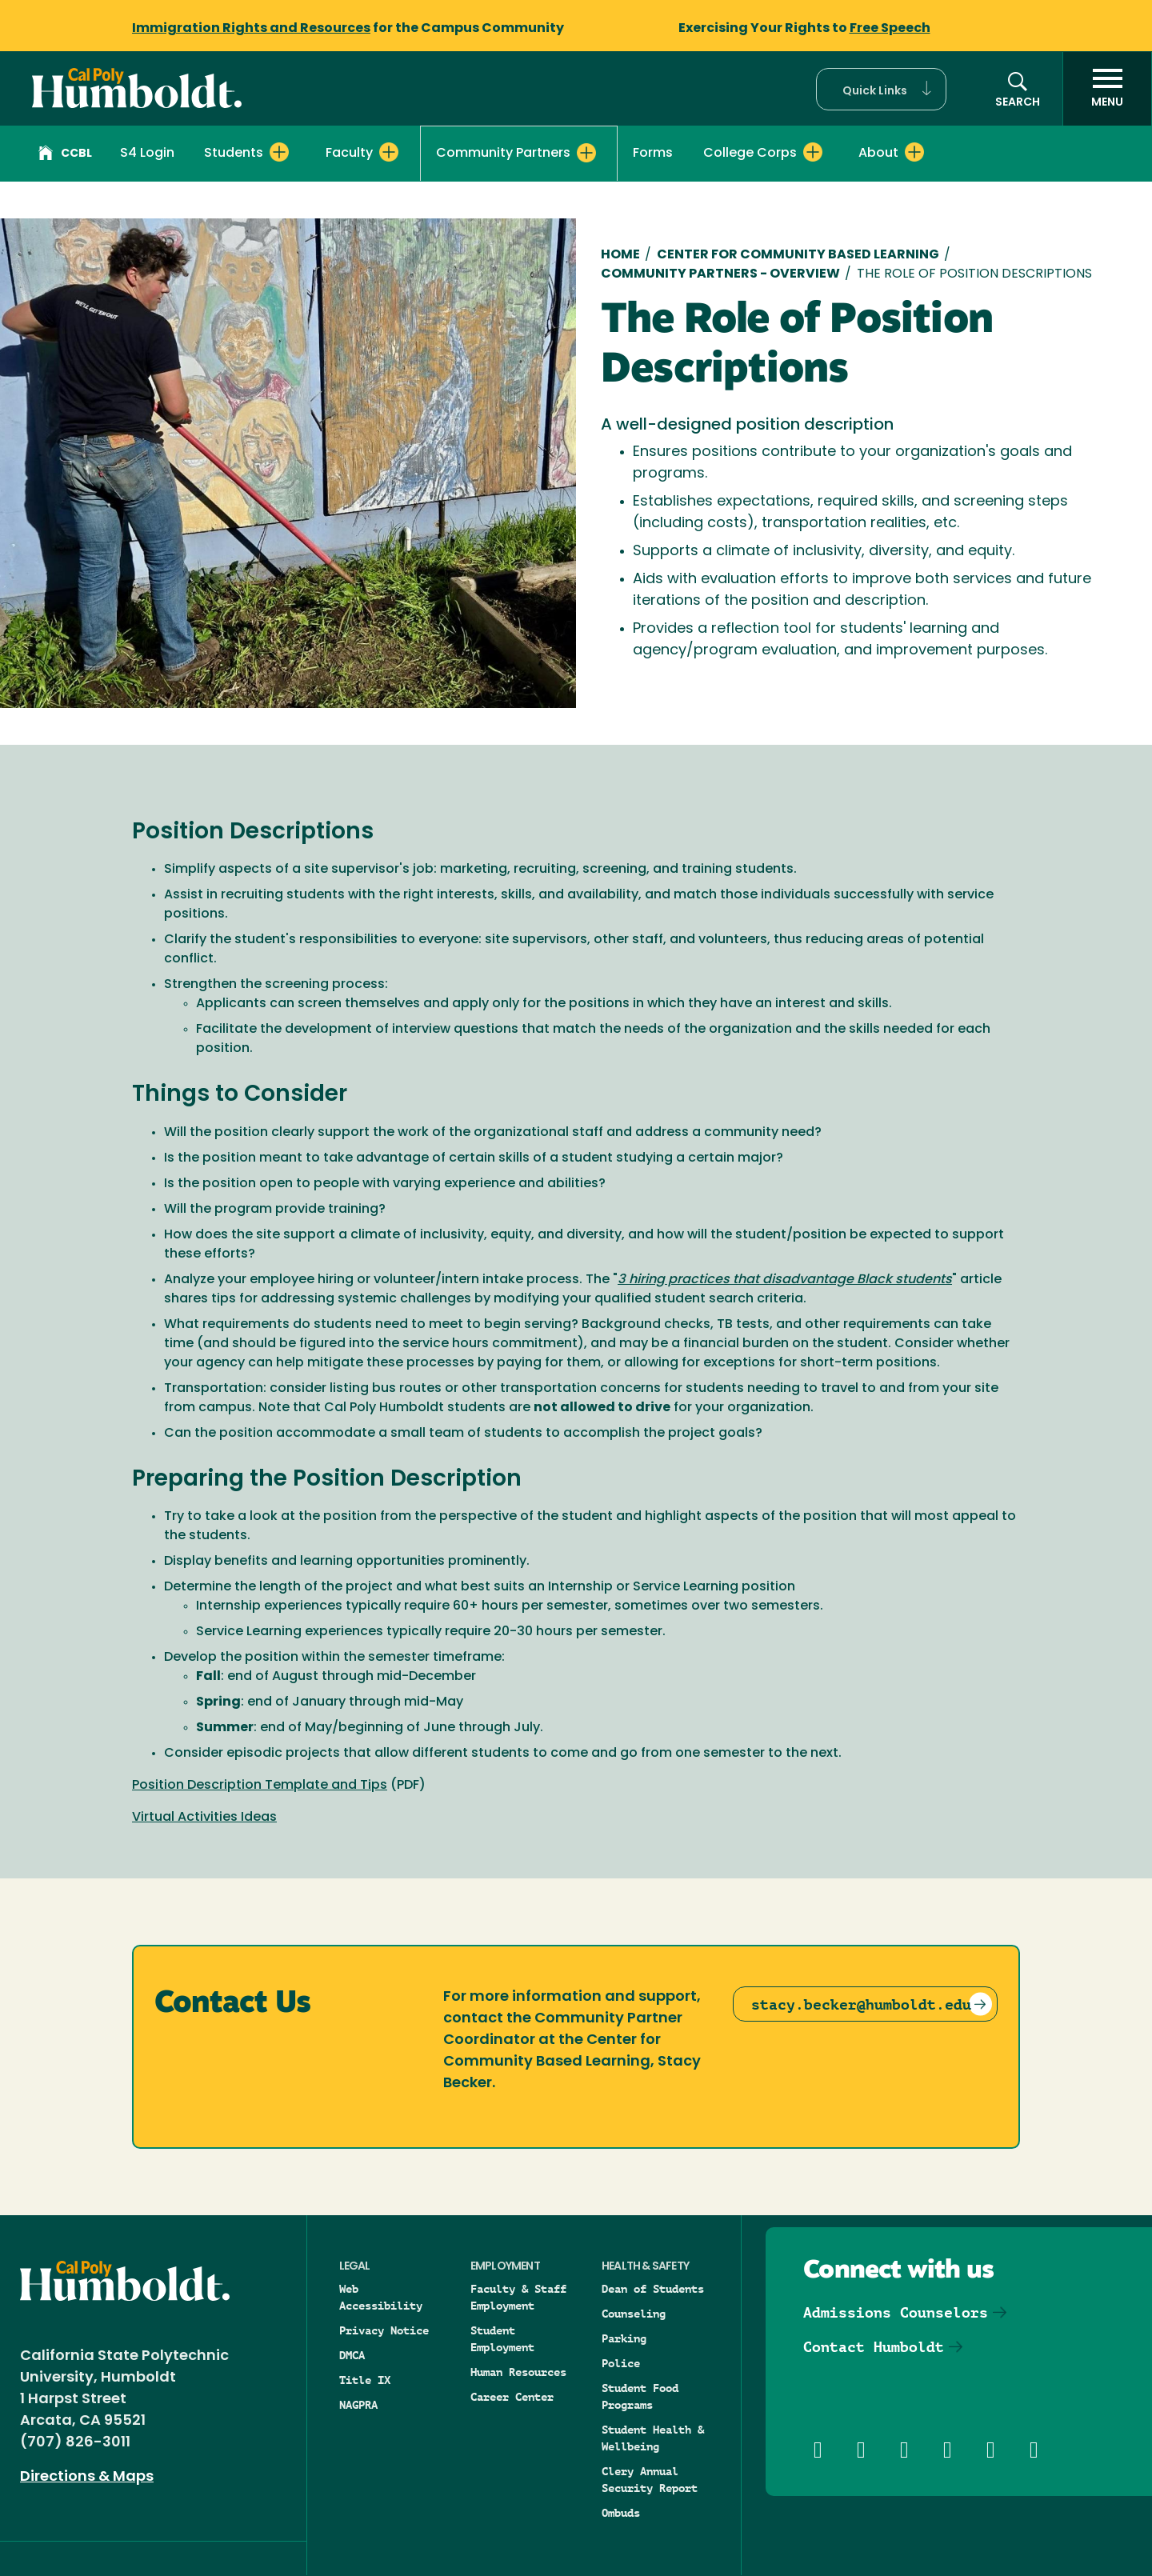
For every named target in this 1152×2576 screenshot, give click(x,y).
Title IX (364, 2380)
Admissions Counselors (895, 2312)
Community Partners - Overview (720, 274)
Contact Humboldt (873, 2346)
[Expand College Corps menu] (812, 152)
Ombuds (621, 2512)
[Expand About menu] (914, 152)
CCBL (65, 155)
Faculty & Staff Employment (518, 2297)
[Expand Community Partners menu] (586, 152)
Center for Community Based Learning (798, 255)
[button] (881, 89)
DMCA (352, 2355)
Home (620, 255)
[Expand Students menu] (279, 152)
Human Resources (518, 2372)
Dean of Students (653, 2288)
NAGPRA (358, 2404)
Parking (624, 2338)
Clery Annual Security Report (650, 2479)
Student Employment (502, 2339)
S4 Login (147, 153)
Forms (653, 153)
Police (621, 2363)
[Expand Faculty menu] (388, 152)
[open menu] (1107, 89)
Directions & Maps (87, 2477)
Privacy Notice (384, 2330)
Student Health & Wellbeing (653, 2438)
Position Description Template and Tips (259, 1785)
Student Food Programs (640, 2396)
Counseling (634, 2313)
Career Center (512, 2396)
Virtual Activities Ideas (204, 1817)
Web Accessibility (380, 2297)
